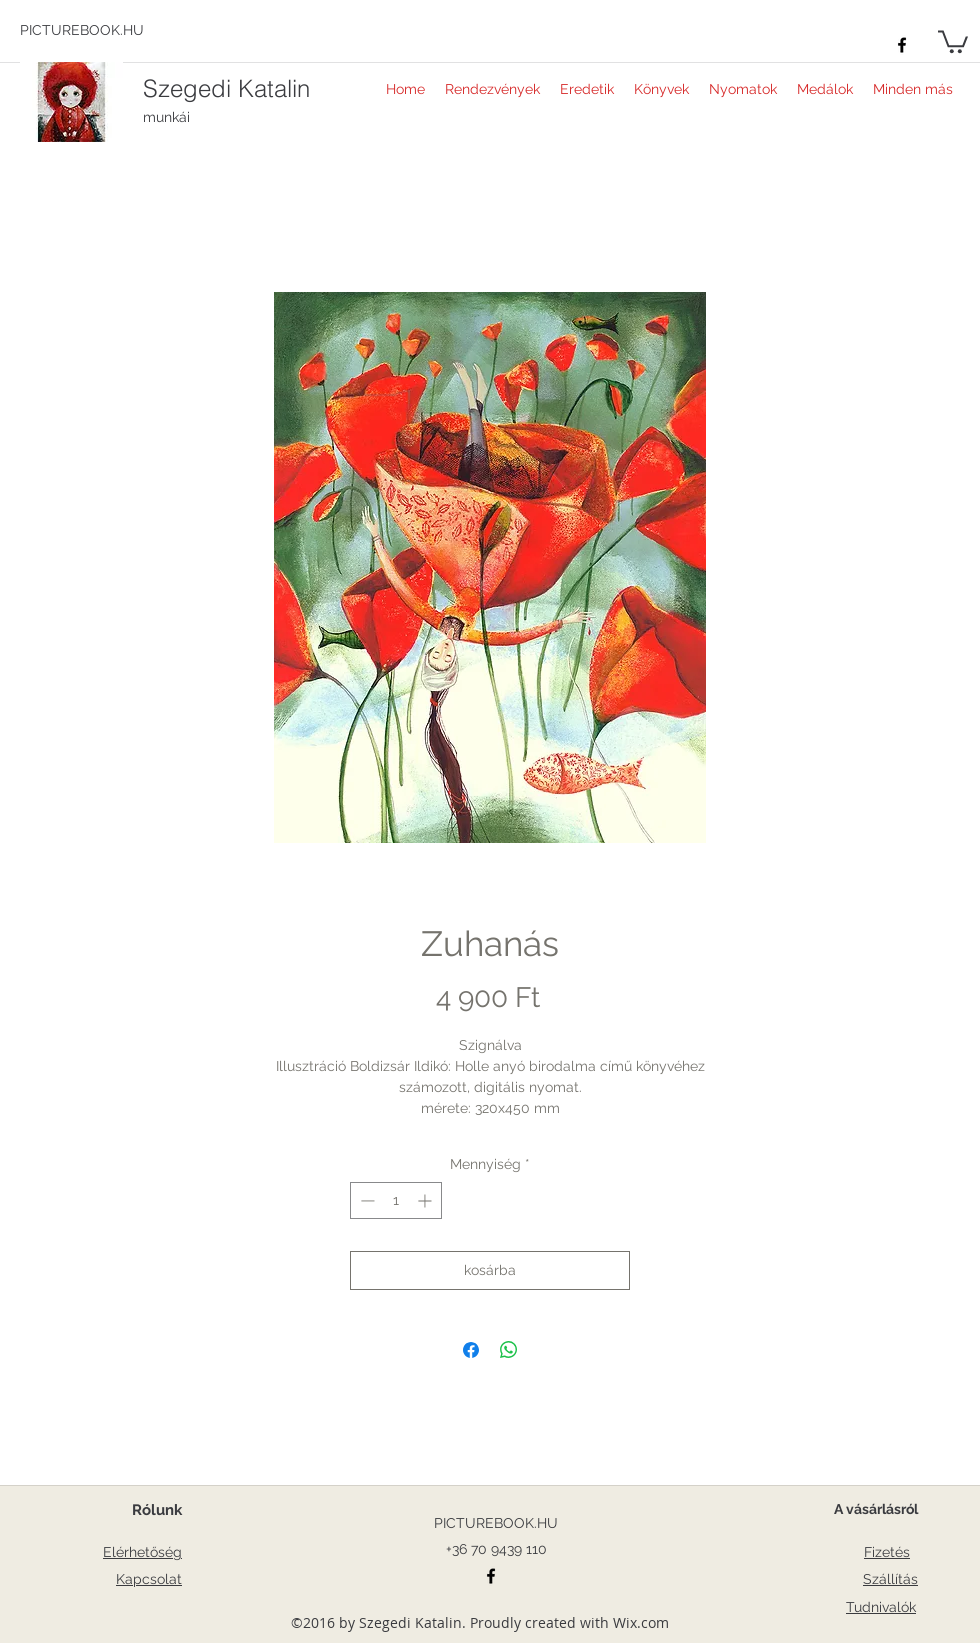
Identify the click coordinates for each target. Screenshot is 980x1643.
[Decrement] (365, 1200)
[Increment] (426, 1200)
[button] (953, 40)
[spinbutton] (396, 1200)
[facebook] (902, 45)
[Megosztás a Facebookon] (471, 1350)
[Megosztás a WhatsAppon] (509, 1350)
